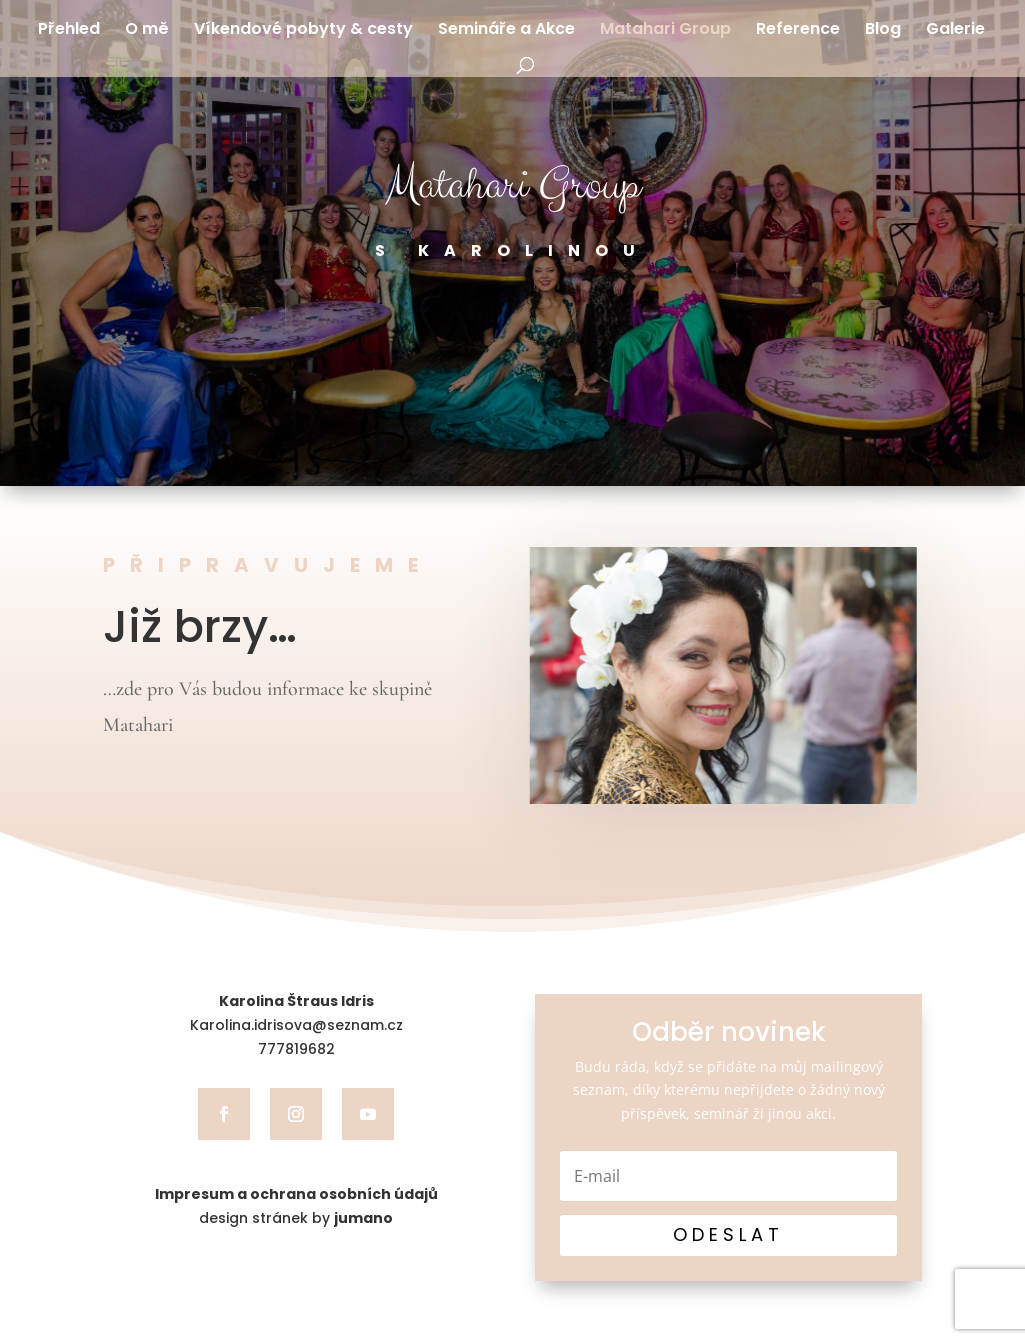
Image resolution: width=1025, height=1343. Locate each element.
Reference (798, 31)
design (223, 1218)
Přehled (69, 31)
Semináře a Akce (506, 31)
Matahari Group (665, 31)
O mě (147, 31)
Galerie (955, 31)
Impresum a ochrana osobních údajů (296, 1194)
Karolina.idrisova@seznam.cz (296, 1025)
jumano (363, 1218)
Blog (883, 31)
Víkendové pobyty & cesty (303, 31)
